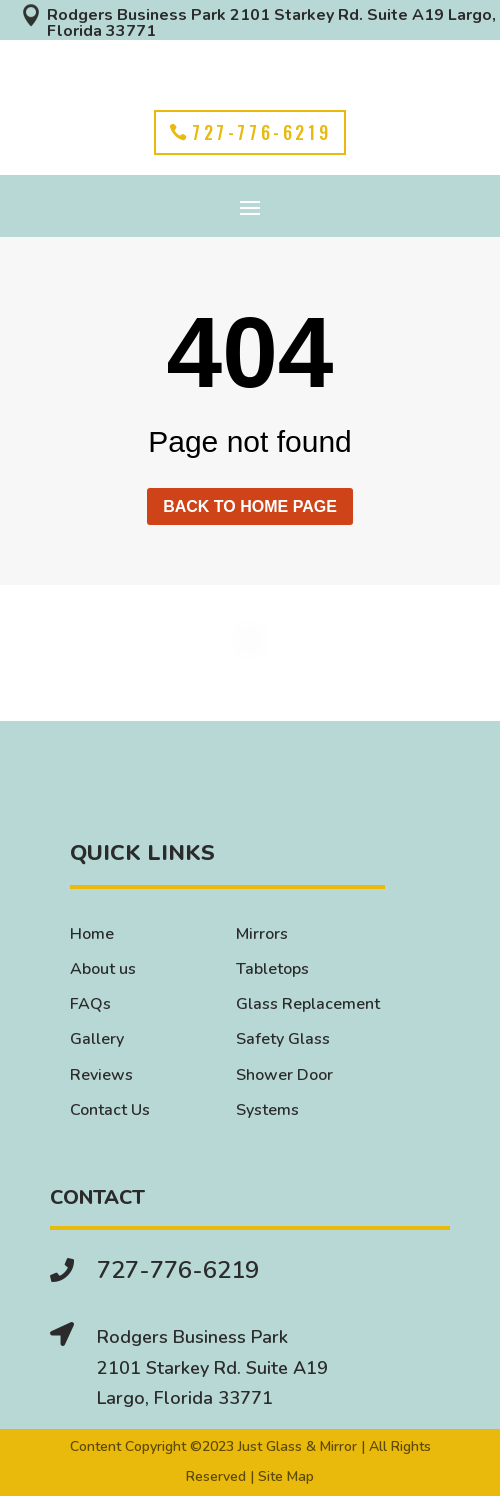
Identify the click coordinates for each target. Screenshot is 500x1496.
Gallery (97, 1039)
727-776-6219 (261, 132)
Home (92, 934)
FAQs (90, 1004)
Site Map (286, 1476)
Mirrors (262, 934)
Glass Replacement (308, 1004)
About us (103, 969)
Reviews (101, 1075)
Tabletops (272, 969)
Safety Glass (283, 1039)
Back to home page (250, 506)
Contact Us (110, 1110)
